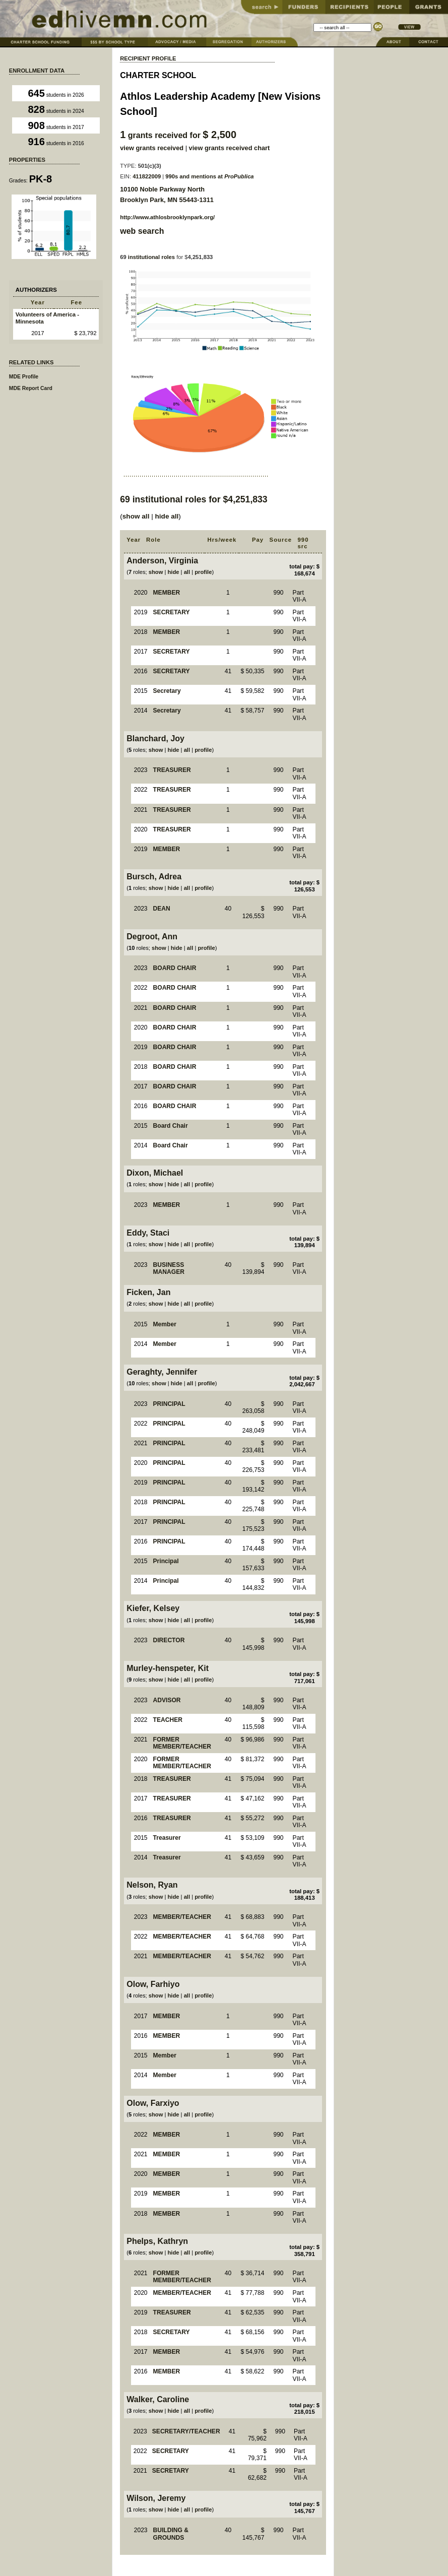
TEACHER (167, 1719)
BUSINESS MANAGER (168, 1268)
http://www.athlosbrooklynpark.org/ (167, 217)
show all (136, 516)
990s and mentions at (209, 176)
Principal (166, 1561)
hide (173, 572)
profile (203, 572)
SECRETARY (171, 612)
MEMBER (166, 592)
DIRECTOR (169, 1640)
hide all (167, 516)
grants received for (178, 135)
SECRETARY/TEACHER (186, 2431)
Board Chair (170, 1125)
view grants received (151, 148)
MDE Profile (23, 376)
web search (142, 231)
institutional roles (151, 257)
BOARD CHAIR (175, 968)
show (156, 572)
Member (164, 1324)
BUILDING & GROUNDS (170, 2534)
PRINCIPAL (169, 1403)
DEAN (161, 908)
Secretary (167, 690)
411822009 (147, 176)
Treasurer (167, 1837)
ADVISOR (167, 1700)
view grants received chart (229, 148)
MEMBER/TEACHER (182, 1916)
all (187, 572)
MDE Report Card (30, 388)
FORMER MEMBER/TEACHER (182, 1743)
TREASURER (172, 770)
